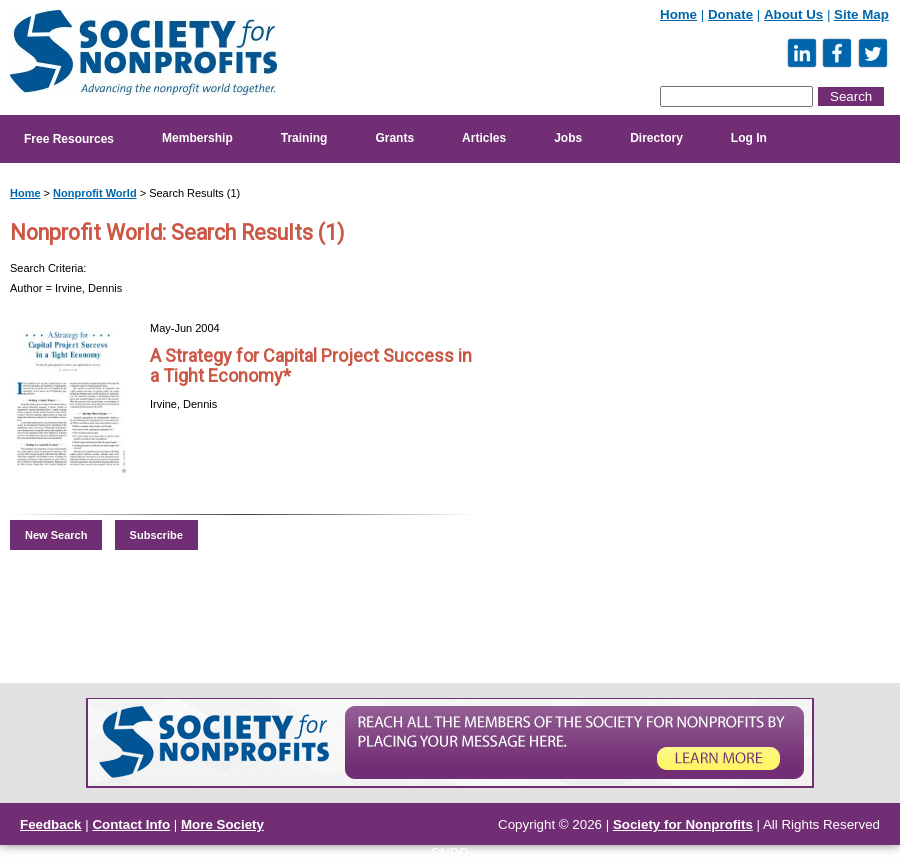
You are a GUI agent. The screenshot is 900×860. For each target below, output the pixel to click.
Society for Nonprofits (683, 824)
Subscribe (156, 535)
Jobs (568, 138)
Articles (484, 138)
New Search (56, 535)
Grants (394, 138)
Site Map (861, 14)
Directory (656, 138)
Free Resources (69, 139)
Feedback (51, 824)
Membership (197, 138)
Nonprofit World (95, 193)
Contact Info (131, 824)
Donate (730, 14)
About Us (793, 14)
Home (678, 14)
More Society (222, 824)
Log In (749, 138)
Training (304, 138)
